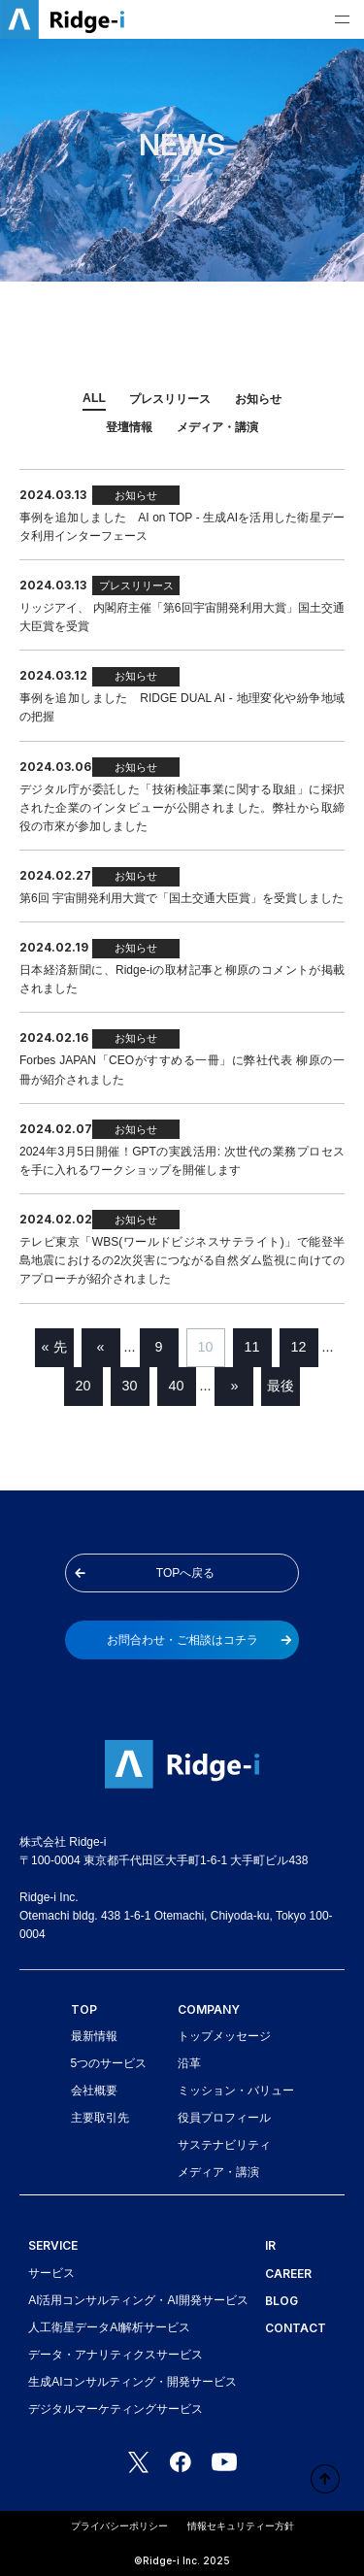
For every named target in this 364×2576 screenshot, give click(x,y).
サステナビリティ (224, 2145)
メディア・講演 (217, 427)
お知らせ (258, 399)
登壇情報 (129, 427)
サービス (51, 2273)
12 (299, 1347)
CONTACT (295, 2328)
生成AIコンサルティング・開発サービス (132, 2382)
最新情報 (94, 2036)
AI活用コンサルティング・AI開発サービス (138, 2300)
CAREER (288, 2273)
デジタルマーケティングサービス (115, 2409)
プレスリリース (170, 399)
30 (130, 1385)
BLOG (281, 2300)
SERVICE (53, 2245)
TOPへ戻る (145, 1573)
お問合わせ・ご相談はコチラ (199, 1640)
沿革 (189, 2063)
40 (176, 1385)
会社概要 (94, 2090)
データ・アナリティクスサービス (115, 2354)
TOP (84, 2009)
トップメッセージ (224, 2036)
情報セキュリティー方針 (240, 2526)
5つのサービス (109, 2063)
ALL (94, 398)
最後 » (280, 1392)
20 (83, 1385)
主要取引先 (100, 2117)
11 (252, 1347)
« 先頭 (54, 1353)
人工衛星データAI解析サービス (109, 2327)
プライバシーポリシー (119, 2526)
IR (270, 2245)
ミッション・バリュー (236, 2090)
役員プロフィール (224, 2117)
